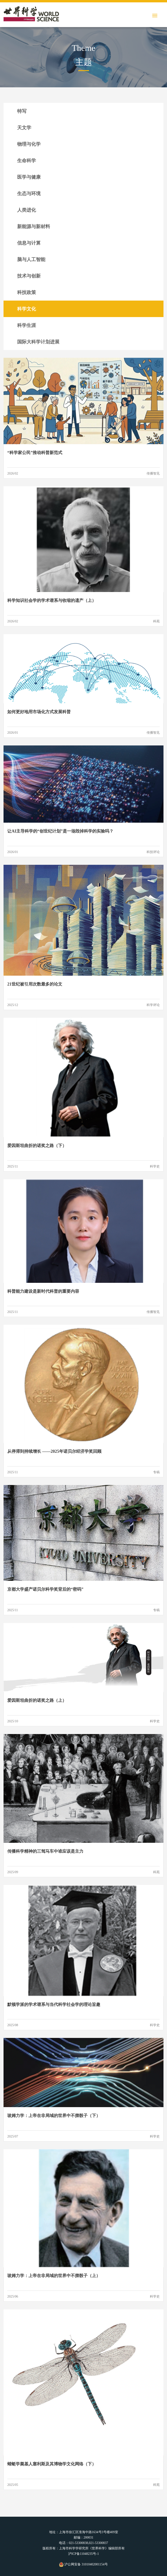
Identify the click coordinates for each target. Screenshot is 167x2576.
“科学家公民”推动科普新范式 (34, 452)
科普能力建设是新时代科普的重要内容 (43, 1291)
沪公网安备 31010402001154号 (83, 2564)
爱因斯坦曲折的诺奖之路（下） (36, 1145)
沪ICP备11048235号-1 (83, 2554)
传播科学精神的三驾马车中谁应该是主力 (45, 1851)
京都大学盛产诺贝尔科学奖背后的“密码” (45, 1589)
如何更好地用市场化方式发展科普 (39, 711)
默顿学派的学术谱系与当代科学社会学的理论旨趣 (53, 2004)
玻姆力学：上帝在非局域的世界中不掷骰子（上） (53, 2275)
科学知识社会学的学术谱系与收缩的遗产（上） (51, 600)
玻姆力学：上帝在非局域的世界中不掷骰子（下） (53, 2115)
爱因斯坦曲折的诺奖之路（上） (36, 1700)
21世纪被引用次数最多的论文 (34, 984)
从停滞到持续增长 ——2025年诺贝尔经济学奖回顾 (54, 1451)
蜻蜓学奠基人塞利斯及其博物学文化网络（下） (51, 2464)
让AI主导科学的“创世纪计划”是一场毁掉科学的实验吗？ (60, 831)
